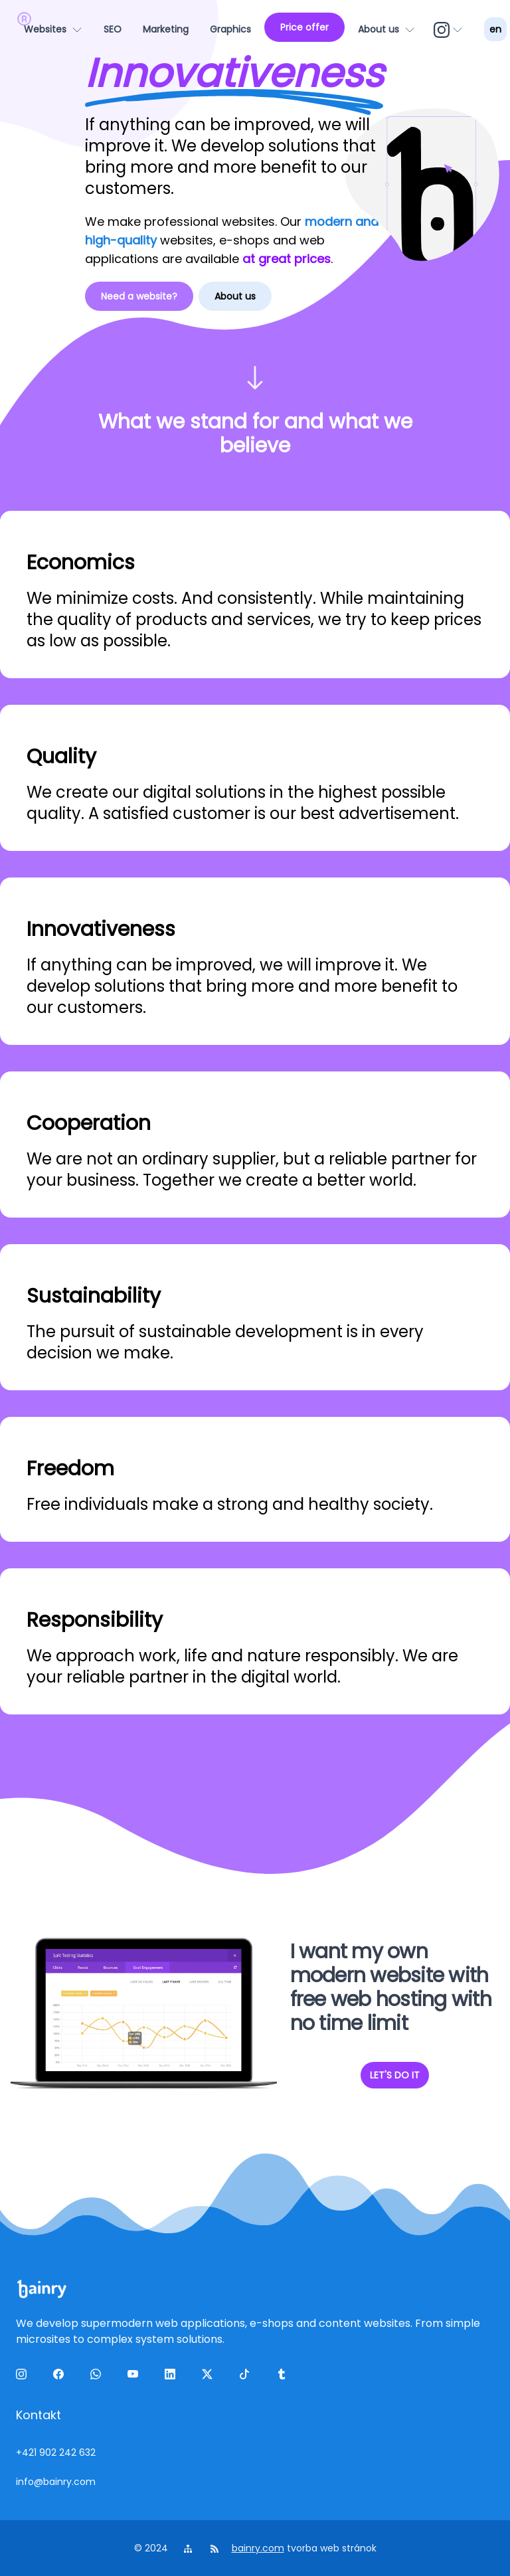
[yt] (135, 2377)
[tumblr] (284, 2377)
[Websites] (53, 29)
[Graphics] (230, 29)
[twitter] (210, 2377)
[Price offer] (304, 27)
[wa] (98, 2377)
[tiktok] (247, 2377)
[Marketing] (166, 29)
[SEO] (112, 29)
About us (235, 296)
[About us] (386, 29)
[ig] (449, 29)
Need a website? (139, 296)
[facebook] (61, 2377)
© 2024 (152, 2548)
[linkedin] (173, 2377)
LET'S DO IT (395, 2075)
